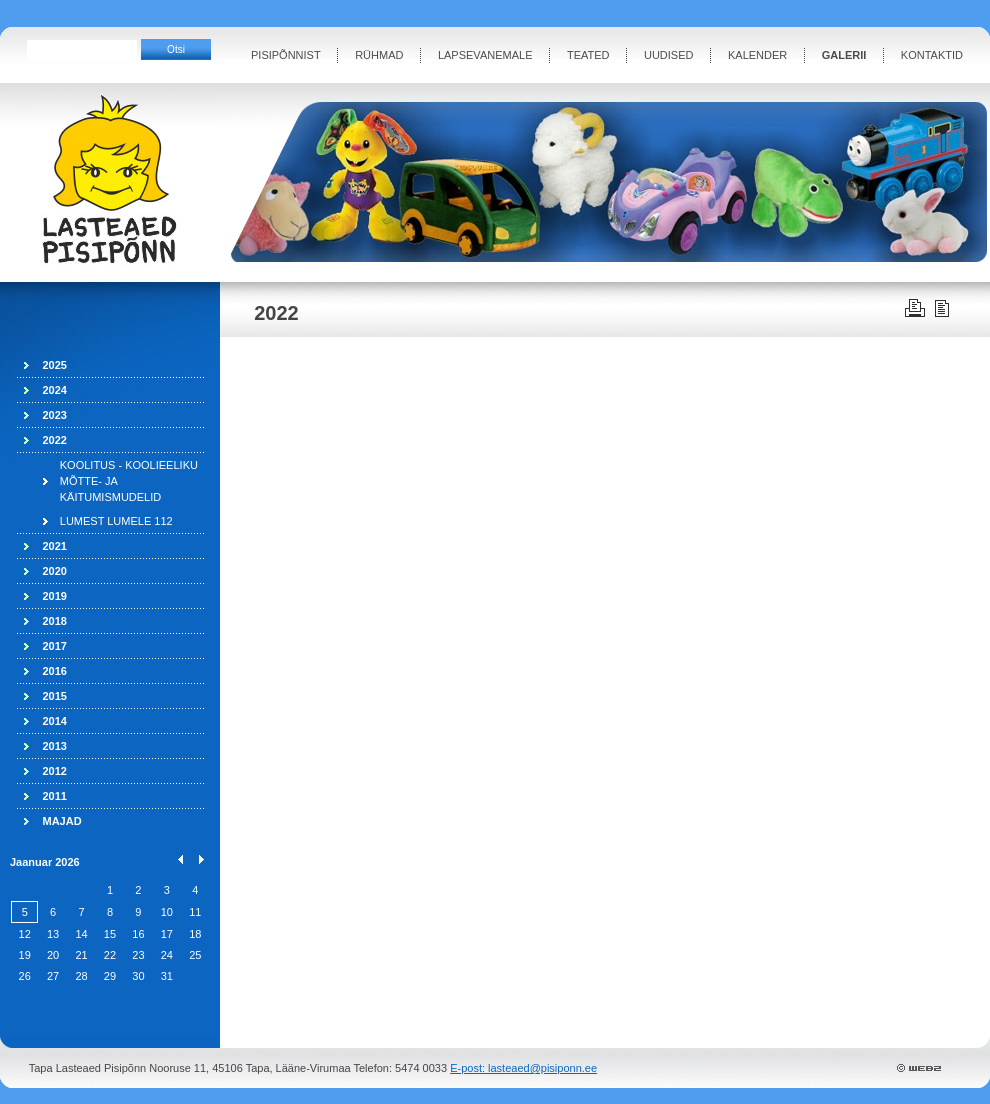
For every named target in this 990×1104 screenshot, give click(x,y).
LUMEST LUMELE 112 (116, 521)
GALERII (844, 55)
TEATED (588, 55)
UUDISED (669, 55)
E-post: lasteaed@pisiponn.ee (523, 1068)
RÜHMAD (379, 55)
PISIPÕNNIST (286, 55)
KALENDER (757, 55)
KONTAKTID (932, 55)
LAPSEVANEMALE (485, 55)
